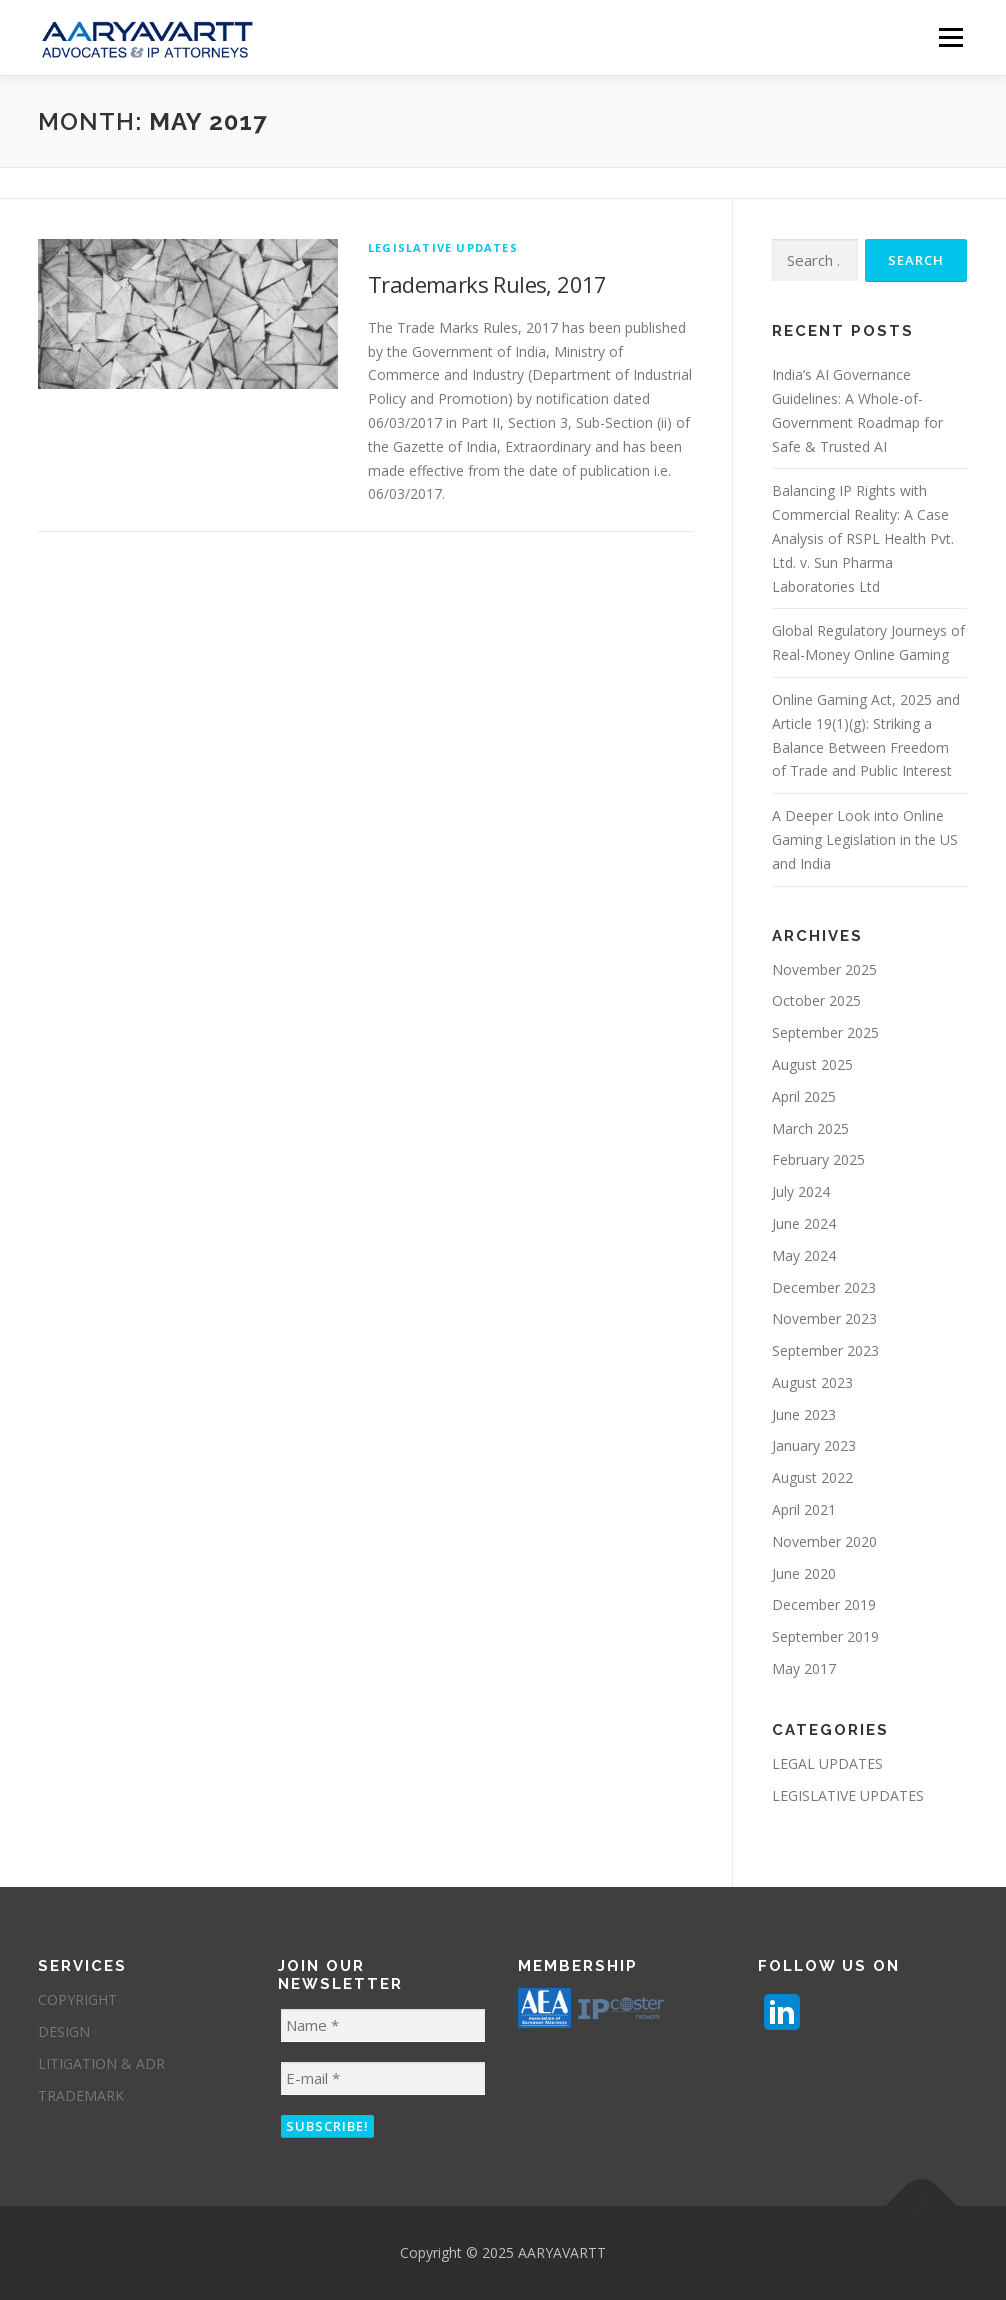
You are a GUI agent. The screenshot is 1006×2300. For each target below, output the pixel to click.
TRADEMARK (81, 2095)
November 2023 (824, 1318)
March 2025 (810, 1128)
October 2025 (816, 1000)
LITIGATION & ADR (101, 2063)
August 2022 (812, 1477)
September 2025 (825, 1032)
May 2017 (804, 1668)
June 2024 (804, 1223)
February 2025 (818, 1159)
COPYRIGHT (77, 1999)
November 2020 (824, 1541)
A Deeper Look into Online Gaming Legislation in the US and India (865, 839)
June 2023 (804, 1414)
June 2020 (804, 1573)
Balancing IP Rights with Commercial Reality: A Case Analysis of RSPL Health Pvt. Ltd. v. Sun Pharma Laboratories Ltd (863, 538)
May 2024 (804, 1255)
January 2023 (814, 1445)
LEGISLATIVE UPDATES (443, 247)
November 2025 (824, 969)
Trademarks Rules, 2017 (487, 284)
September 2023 (825, 1350)
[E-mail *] (383, 2078)
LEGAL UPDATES (827, 1763)
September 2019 (825, 1636)
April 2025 (804, 1096)
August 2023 (812, 1382)
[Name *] (383, 2025)
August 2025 (812, 1064)
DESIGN (64, 2031)
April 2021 (804, 1509)
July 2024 (801, 1191)
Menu (950, 37)
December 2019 (824, 1604)
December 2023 (824, 1287)
